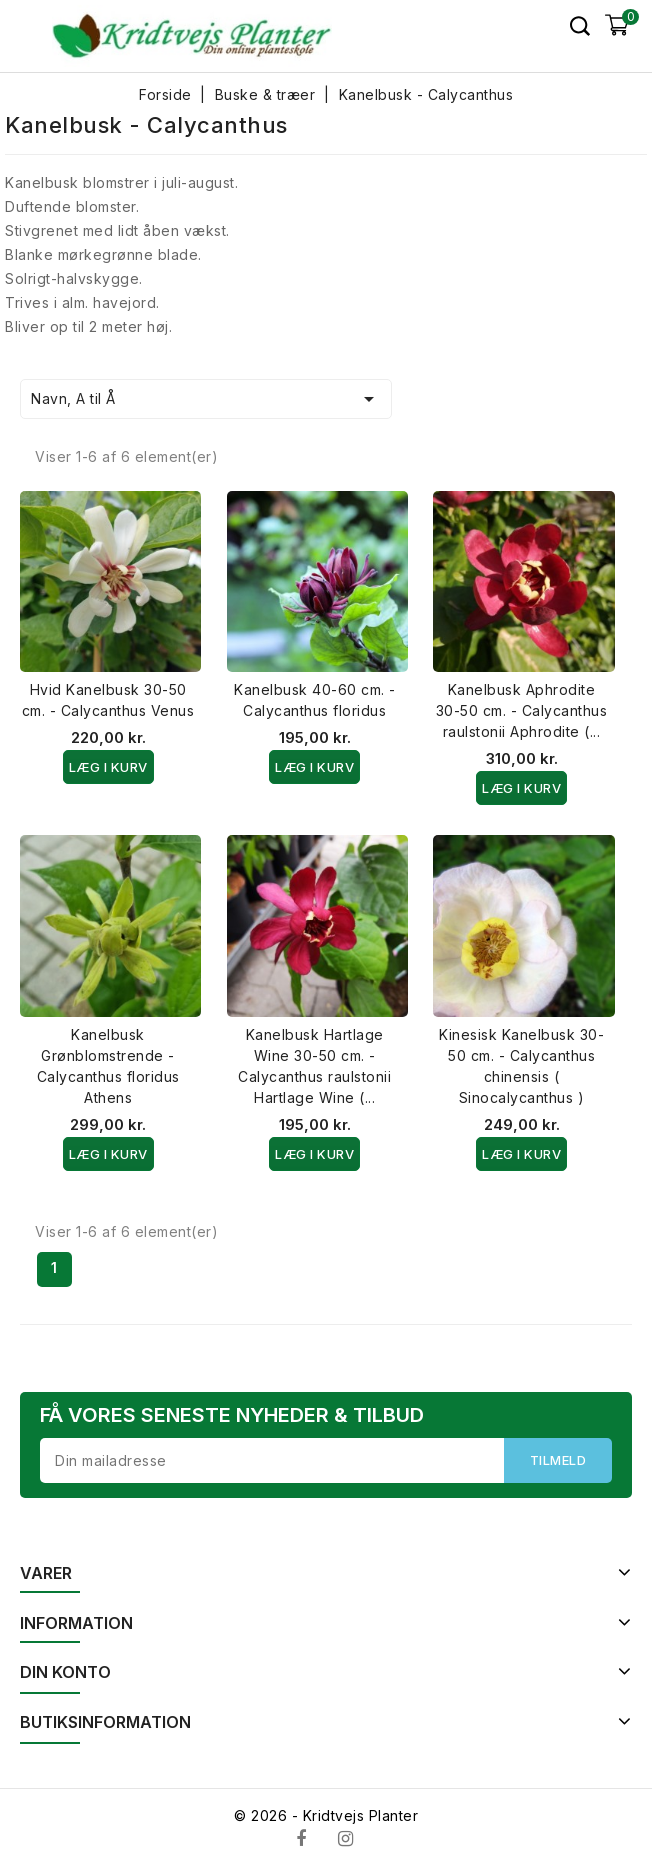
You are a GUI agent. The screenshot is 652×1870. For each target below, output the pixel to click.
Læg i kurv (108, 767)
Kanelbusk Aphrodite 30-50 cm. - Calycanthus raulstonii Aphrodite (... (522, 710)
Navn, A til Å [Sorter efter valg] (206, 399)
